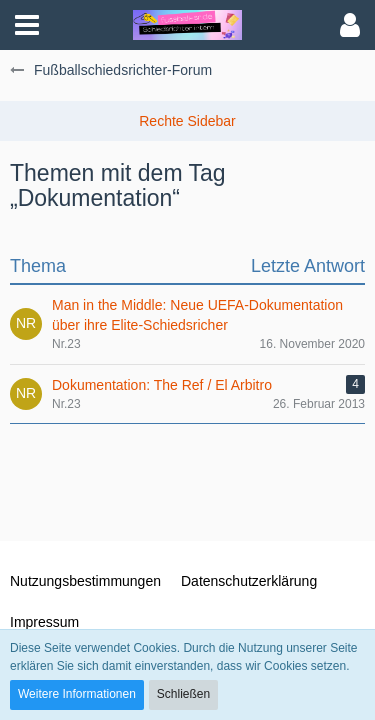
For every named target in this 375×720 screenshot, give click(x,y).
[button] (27, 25)
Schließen (183, 694)
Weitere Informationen (77, 694)
